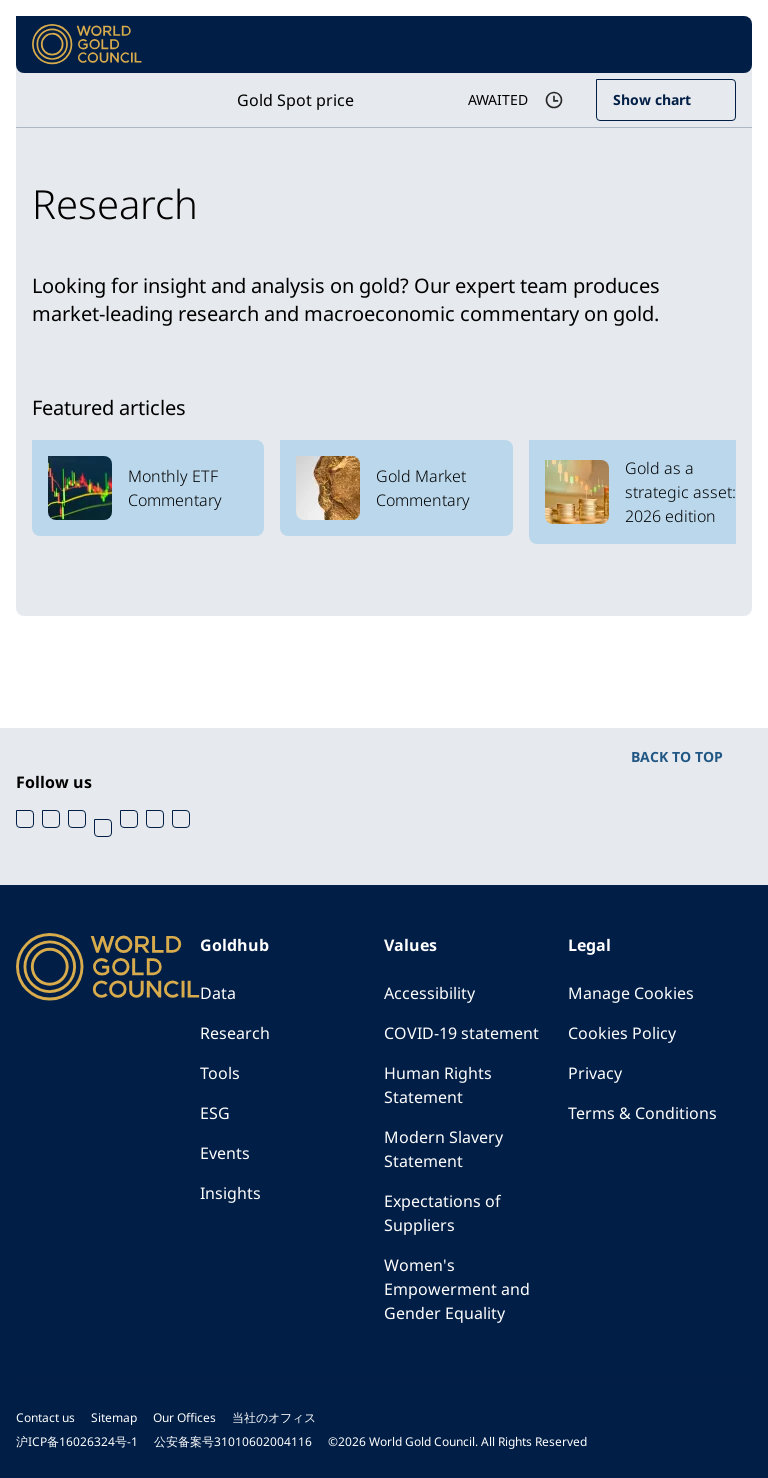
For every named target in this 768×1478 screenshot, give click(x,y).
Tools (220, 1073)
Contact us (45, 1417)
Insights (230, 1193)
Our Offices (184, 1417)
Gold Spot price (295, 100)
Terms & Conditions (642, 1113)
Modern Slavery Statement (443, 1149)
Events (225, 1153)
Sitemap (114, 1417)
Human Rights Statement (438, 1085)
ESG (215, 1113)
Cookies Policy (622, 1033)
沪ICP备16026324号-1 (77, 1441)
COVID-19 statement (461, 1033)
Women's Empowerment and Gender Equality (457, 1289)
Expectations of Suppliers (442, 1213)
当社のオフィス (274, 1417)
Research (235, 1033)
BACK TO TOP (677, 756)
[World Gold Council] (87, 44)
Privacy (595, 1073)
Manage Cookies (631, 993)
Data (218, 993)
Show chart (652, 99)
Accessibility (429, 993)
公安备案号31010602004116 (233, 1441)
